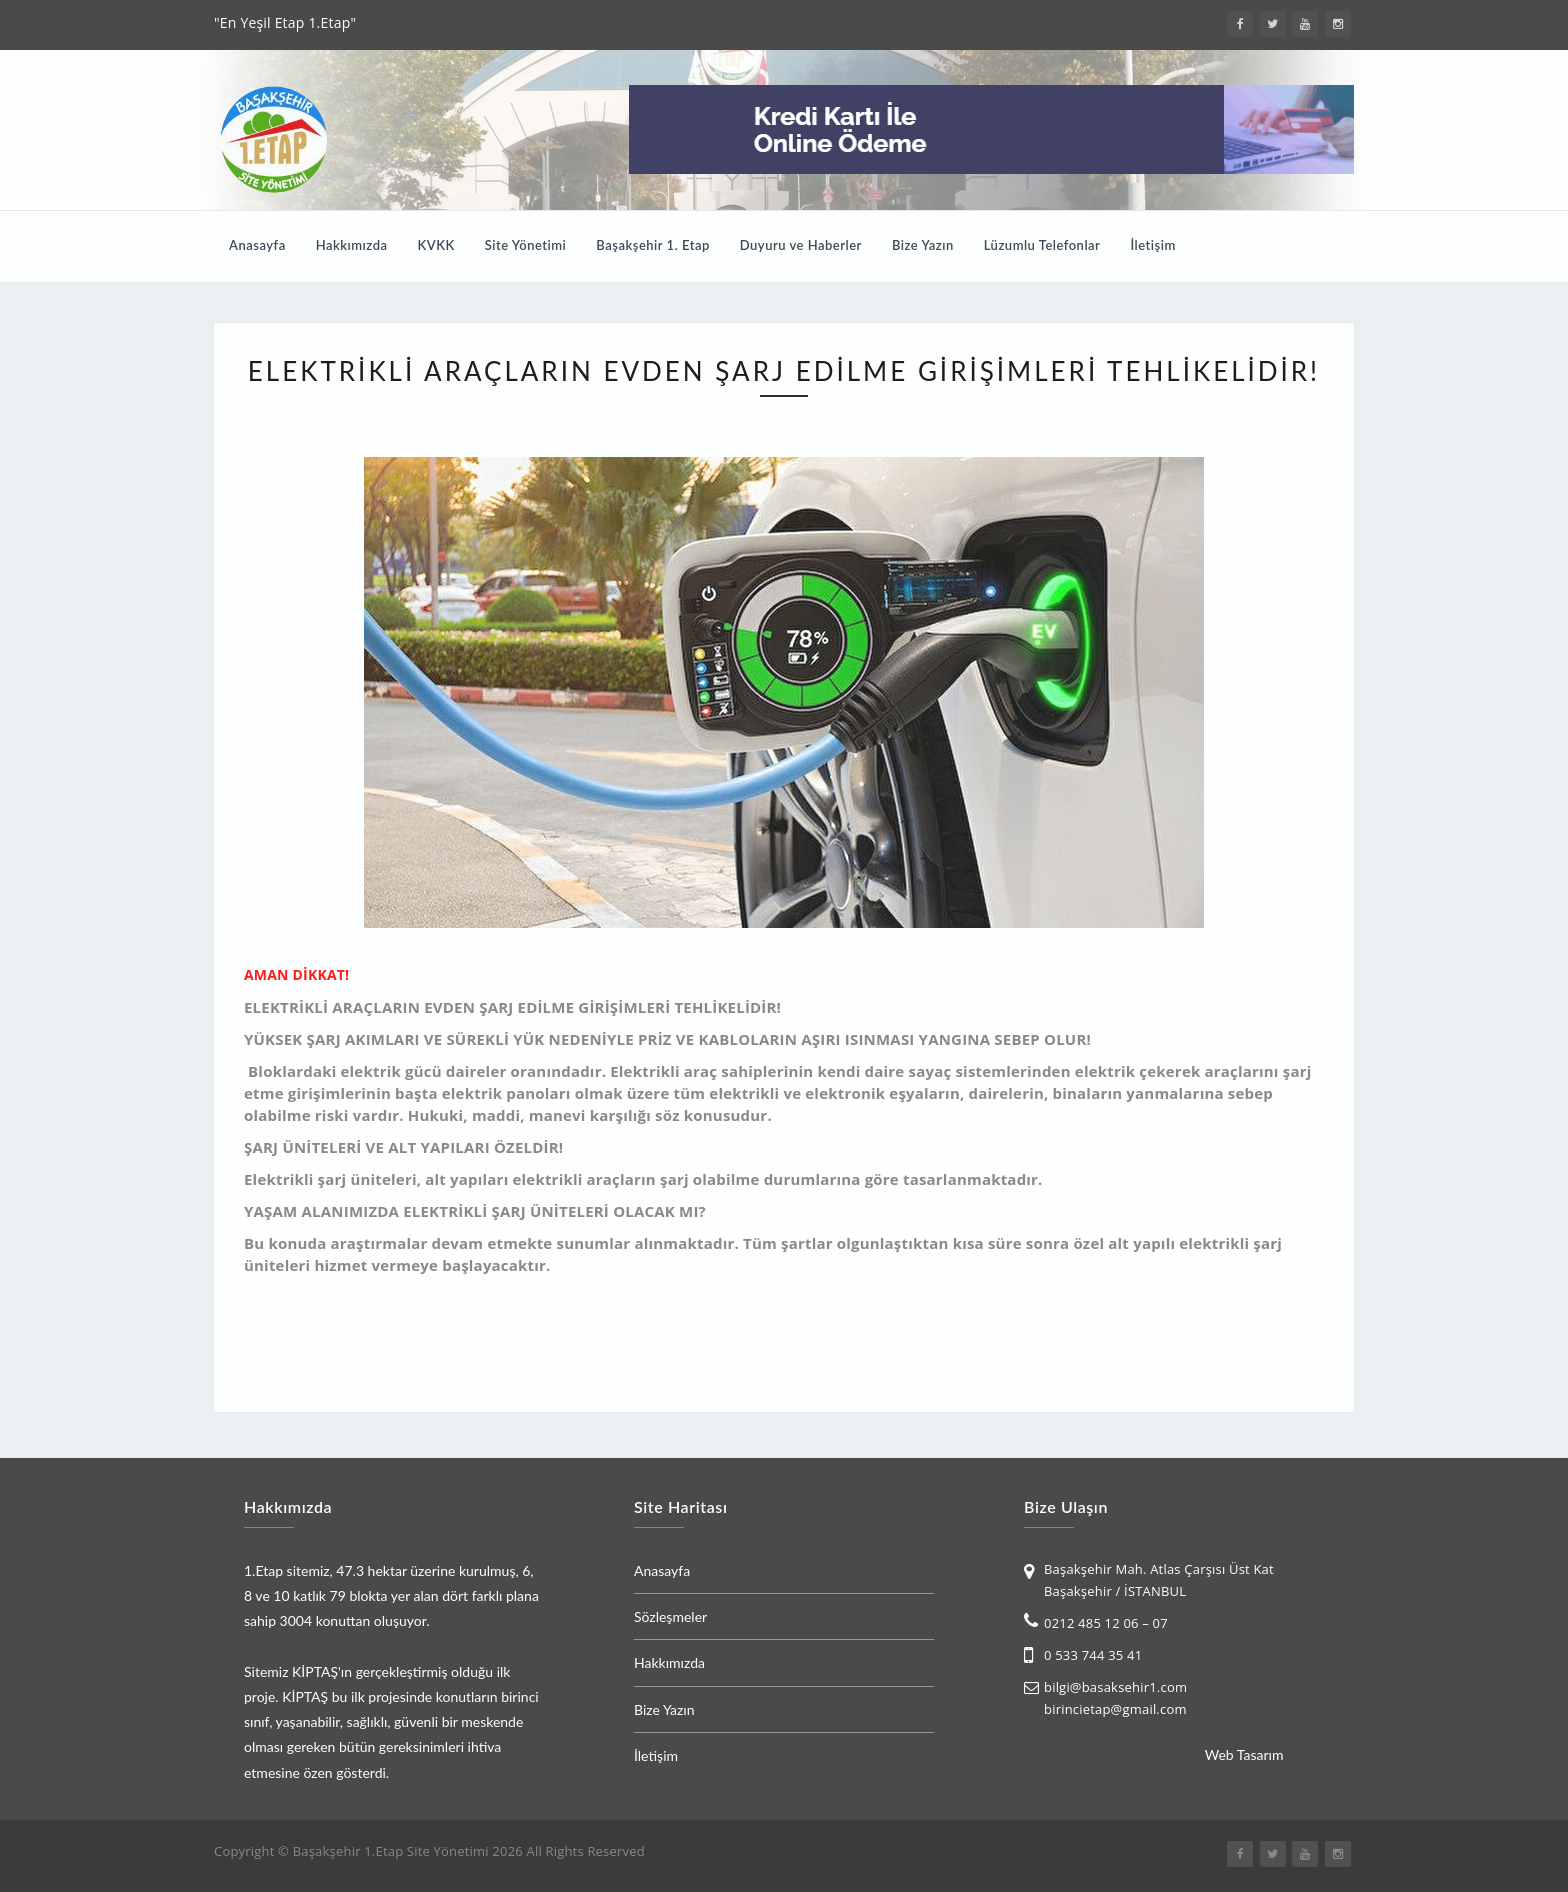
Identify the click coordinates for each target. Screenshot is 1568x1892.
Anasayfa (257, 245)
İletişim (1152, 245)
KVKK (436, 245)
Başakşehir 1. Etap (652, 245)
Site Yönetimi (526, 245)
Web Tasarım (1244, 1754)
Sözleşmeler (670, 1616)
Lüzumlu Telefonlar (1042, 245)
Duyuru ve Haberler (801, 245)
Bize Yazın (923, 245)
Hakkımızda (352, 245)
